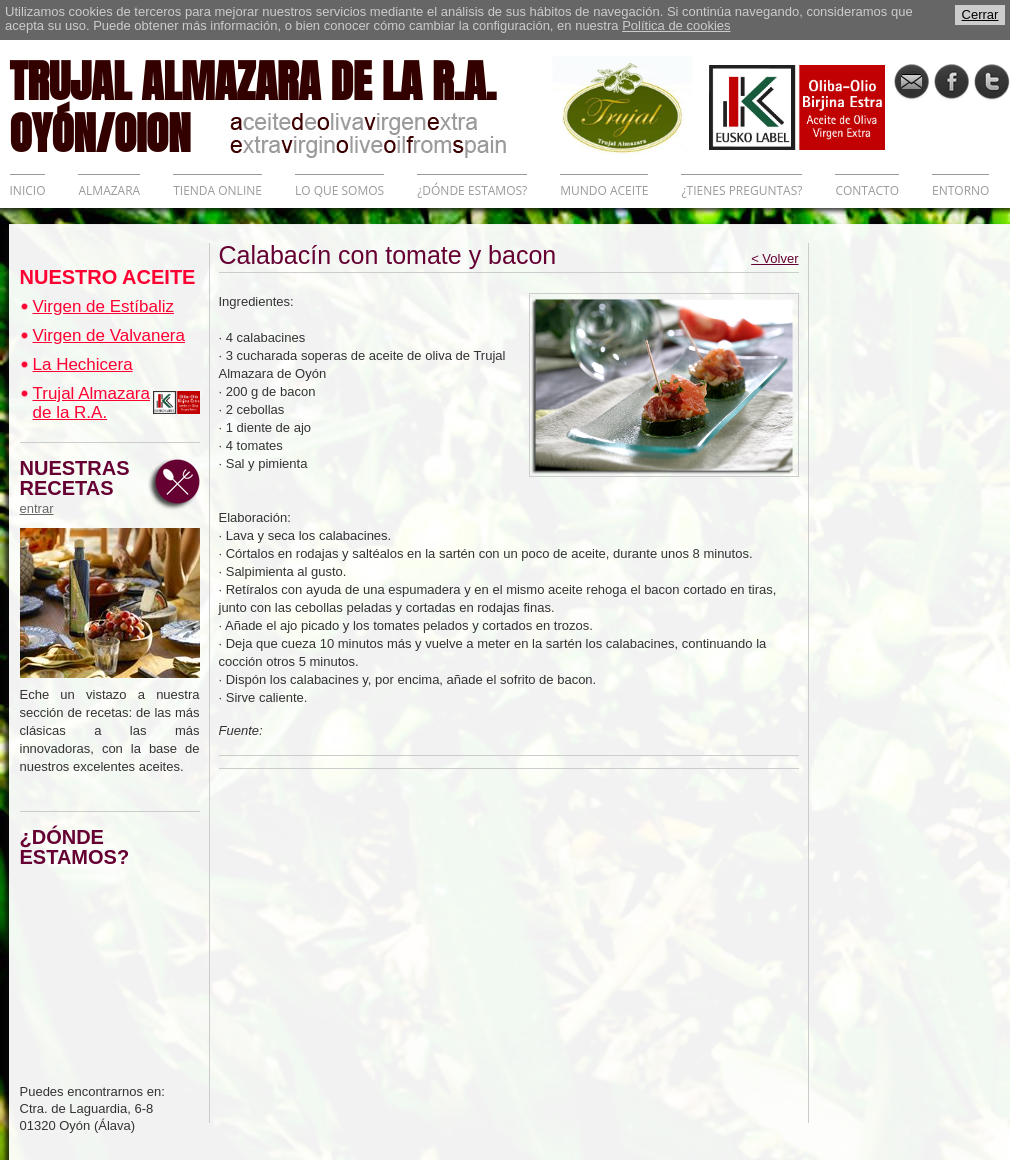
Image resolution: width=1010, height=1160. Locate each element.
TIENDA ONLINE (217, 190)
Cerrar (980, 14)
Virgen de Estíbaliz (103, 306)
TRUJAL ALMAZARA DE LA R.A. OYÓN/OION (281, 105)
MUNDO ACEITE (604, 190)
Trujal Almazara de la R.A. (91, 403)
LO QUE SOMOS (339, 190)
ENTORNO (960, 190)
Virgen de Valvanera (109, 335)
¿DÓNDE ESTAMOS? (472, 190)
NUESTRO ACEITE (108, 277)
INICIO (28, 190)
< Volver (774, 258)
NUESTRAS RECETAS (80, 487)
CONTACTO (867, 190)
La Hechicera (83, 364)
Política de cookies (676, 25)
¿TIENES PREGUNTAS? (741, 190)
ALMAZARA (109, 190)
